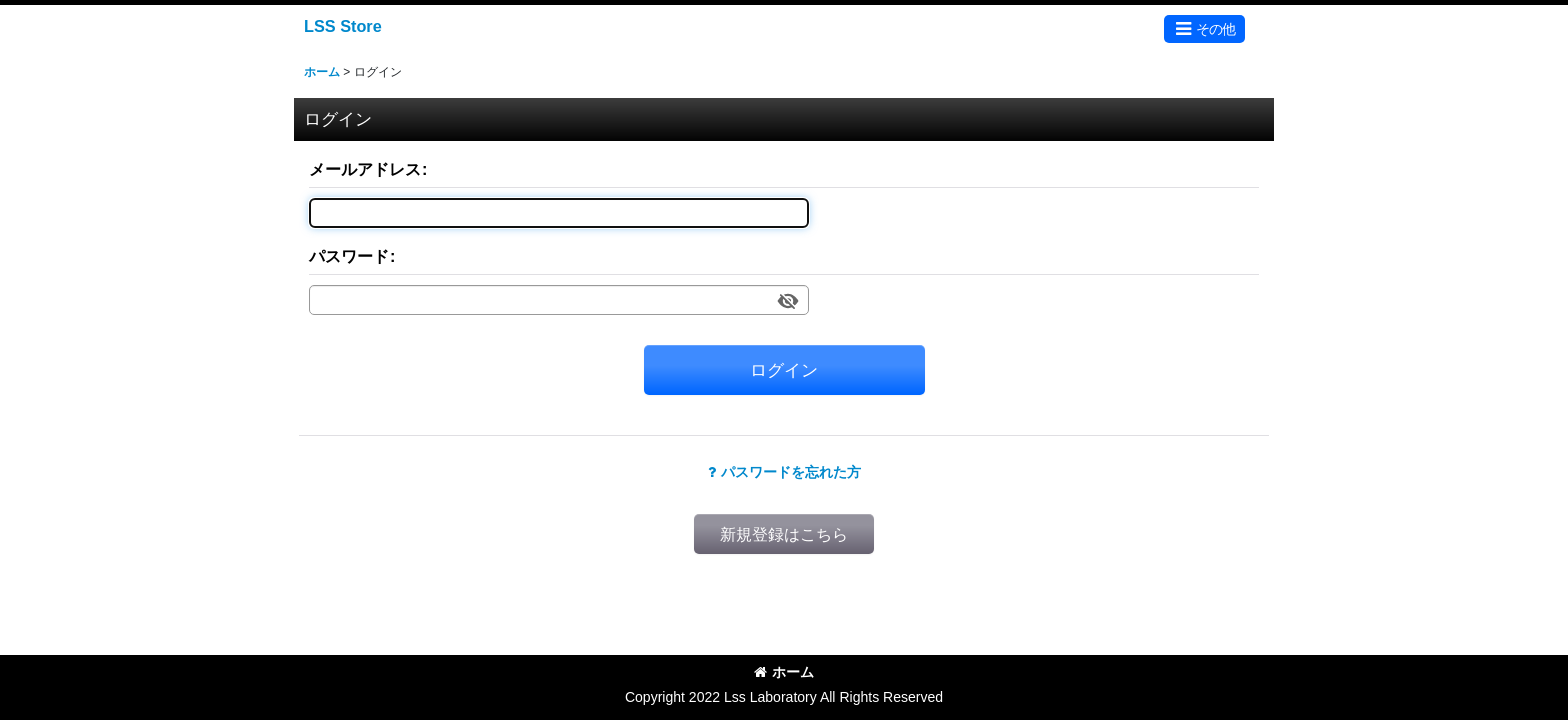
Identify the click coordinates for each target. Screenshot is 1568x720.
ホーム (784, 672)
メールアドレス (365, 169)
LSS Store (343, 26)
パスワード (349, 256)
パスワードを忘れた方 (784, 472)
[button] (1204, 29)
